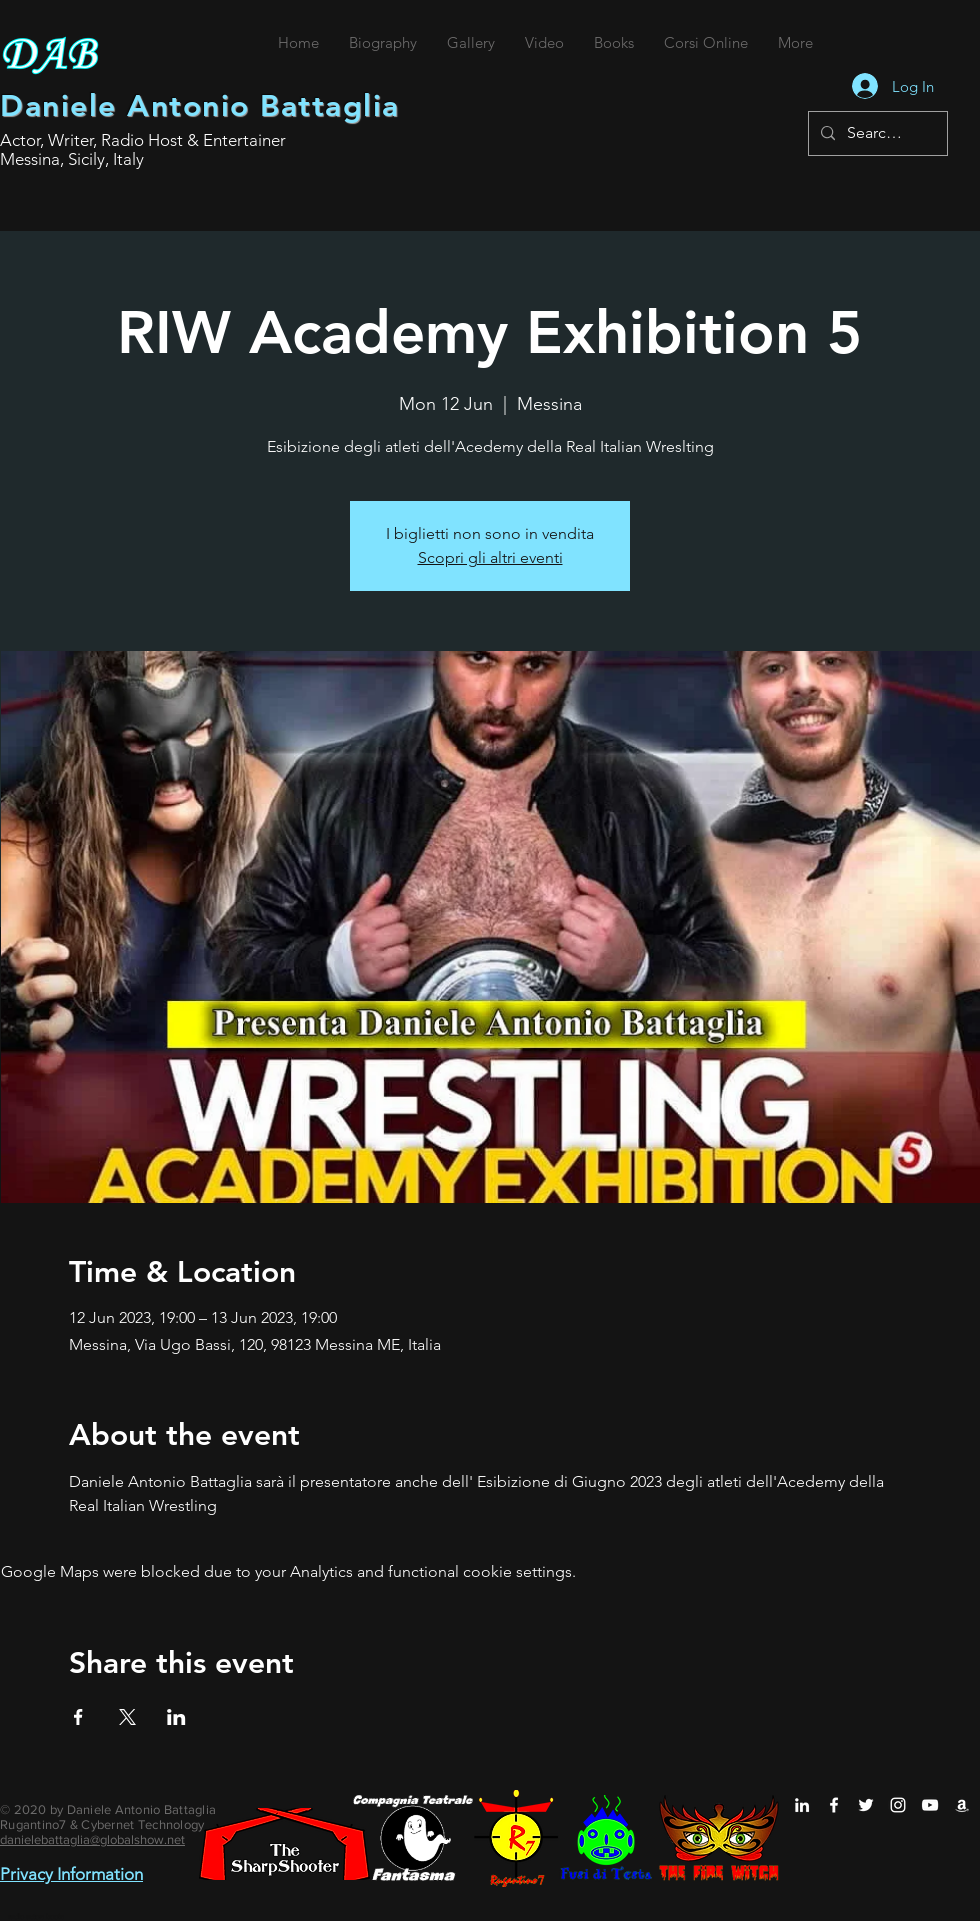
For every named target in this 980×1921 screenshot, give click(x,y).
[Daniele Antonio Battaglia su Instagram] (898, 1805)
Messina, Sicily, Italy (72, 159)
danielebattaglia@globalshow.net (92, 1839)
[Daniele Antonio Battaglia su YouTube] (930, 1805)
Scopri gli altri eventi (490, 557)
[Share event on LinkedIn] (176, 1717)
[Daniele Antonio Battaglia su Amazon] (962, 1805)
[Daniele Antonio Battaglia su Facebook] (834, 1805)
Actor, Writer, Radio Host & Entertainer (143, 140)
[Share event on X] (127, 1717)
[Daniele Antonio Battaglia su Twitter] (866, 1805)
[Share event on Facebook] (78, 1717)
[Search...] (876, 133)
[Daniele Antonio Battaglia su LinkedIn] (802, 1805)
